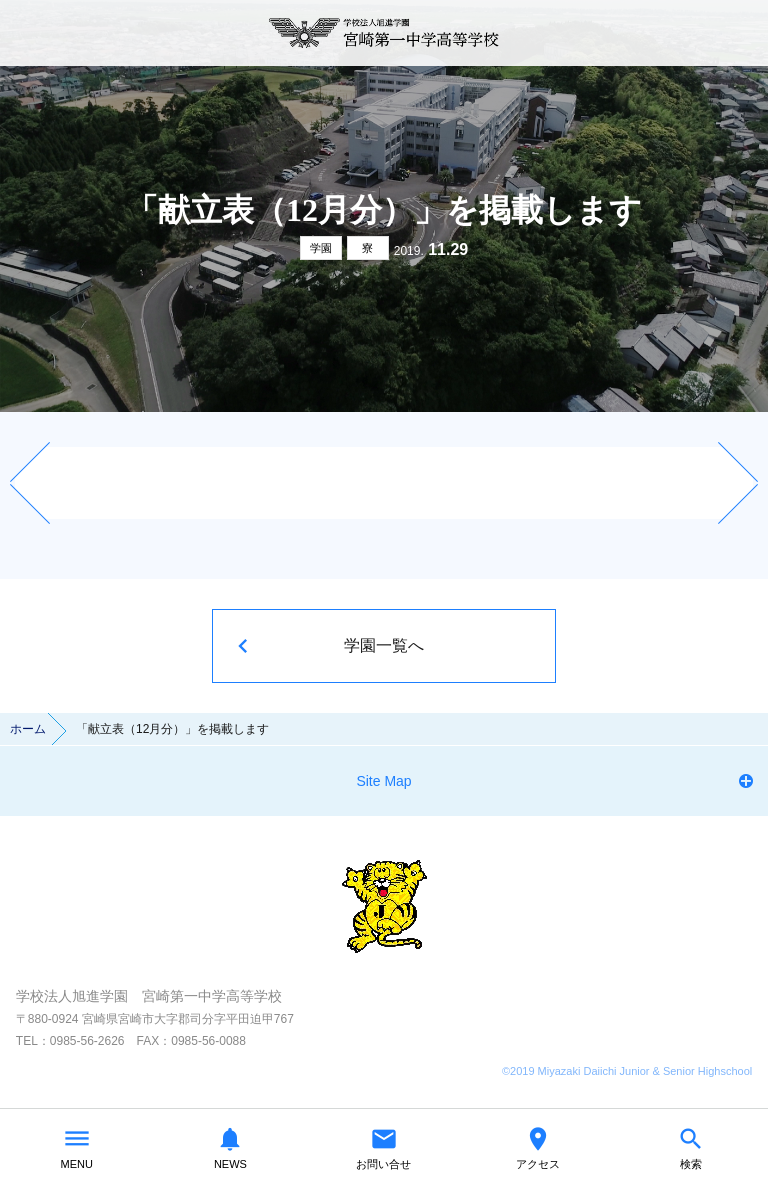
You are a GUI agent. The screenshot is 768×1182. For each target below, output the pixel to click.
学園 (321, 248)
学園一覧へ (384, 645)
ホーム (28, 729)
